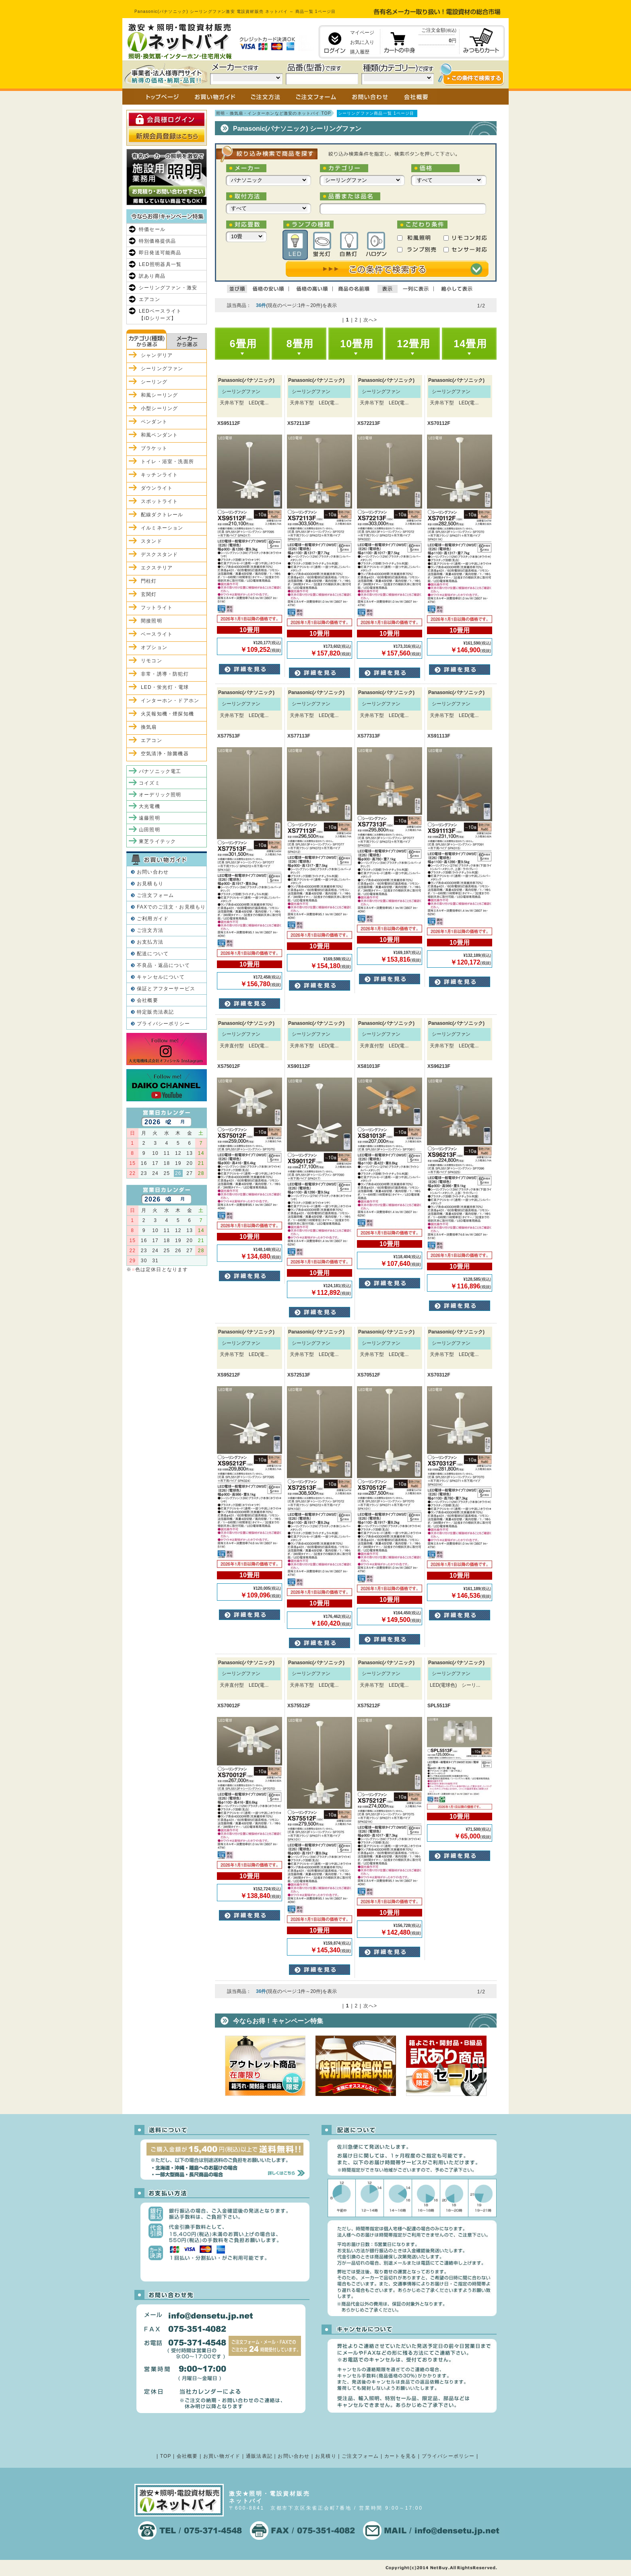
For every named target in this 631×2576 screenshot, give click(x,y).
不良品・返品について (163, 965)
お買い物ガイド (221, 2456)
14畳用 (470, 343)
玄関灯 (149, 594)
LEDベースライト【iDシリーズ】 (160, 314)
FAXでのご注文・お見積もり (171, 907)
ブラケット (154, 448)
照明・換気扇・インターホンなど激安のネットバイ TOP (273, 113)
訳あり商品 (152, 276)
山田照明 (149, 830)
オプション (154, 647)
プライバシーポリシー (163, 1023)
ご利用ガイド (153, 918)
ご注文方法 (150, 930)
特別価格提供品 (157, 241)
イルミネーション (162, 528)
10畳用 (356, 343)
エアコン (149, 299)
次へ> (370, 320)
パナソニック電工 (160, 771)
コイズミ (149, 783)
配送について (153, 953)
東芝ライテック (157, 841)
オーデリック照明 (160, 795)
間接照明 (151, 621)
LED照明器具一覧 (160, 264)
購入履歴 (359, 52)
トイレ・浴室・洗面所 (167, 461)
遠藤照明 (149, 818)
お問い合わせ (153, 872)
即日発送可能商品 (160, 253)
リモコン (151, 661)
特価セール (152, 229)
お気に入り (362, 42)
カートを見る (400, 2456)
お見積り (325, 2456)
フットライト (157, 607)
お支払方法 (150, 942)
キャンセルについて (161, 977)
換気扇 (149, 727)
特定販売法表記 (155, 1012)
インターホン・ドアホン (170, 700)
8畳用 (300, 343)
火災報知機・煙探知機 (167, 714)
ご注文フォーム (155, 895)
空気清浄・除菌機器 (165, 753)
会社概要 (147, 1000)
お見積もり (150, 883)
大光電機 (149, 806)
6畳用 (243, 343)
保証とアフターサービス (166, 988)
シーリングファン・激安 (168, 288)
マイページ (362, 32)
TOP (165, 2456)
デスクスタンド (159, 554)
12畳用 (413, 343)
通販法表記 (259, 2456)
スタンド (151, 541)
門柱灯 (149, 581)
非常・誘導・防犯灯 (165, 674)
